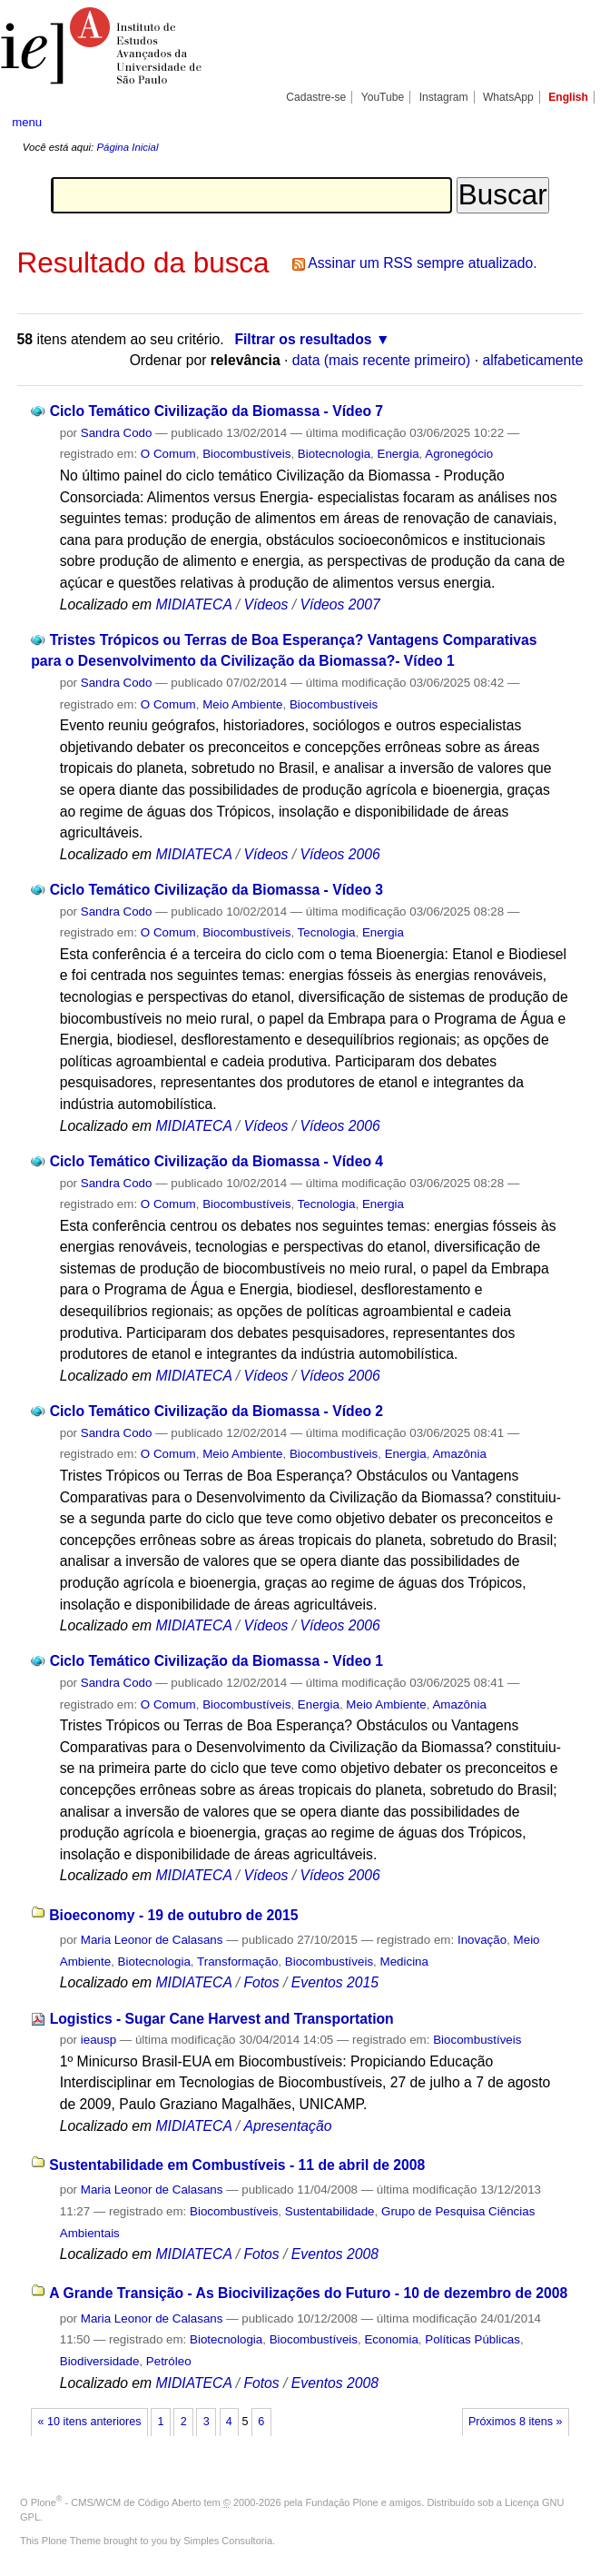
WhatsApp (508, 97)
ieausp (98, 2039)
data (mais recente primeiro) (381, 360)
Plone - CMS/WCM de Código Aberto (116, 2502)
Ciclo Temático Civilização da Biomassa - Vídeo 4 (216, 1161)
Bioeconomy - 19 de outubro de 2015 (173, 1915)
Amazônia (459, 1454)
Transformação (237, 1961)
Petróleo (169, 2361)
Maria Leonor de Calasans (152, 1940)
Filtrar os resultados (302, 339)
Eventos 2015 (335, 1982)
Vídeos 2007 (339, 604)
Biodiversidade (100, 2361)
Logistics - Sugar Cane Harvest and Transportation (222, 2018)
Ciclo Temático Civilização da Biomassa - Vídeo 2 (216, 1411)
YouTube (383, 97)
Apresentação (287, 2126)
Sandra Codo (116, 433)
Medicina (404, 1961)
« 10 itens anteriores (90, 2421)
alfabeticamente (532, 360)
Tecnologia (327, 932)
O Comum (168, 454)
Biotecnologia (334, 454)
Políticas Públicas (472, 2339)
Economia (391, 2339)
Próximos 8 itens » (515, 2421)
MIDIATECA (193, 604)
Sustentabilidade (330, 2211)
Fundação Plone (342, 2502)
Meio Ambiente (242, 704)
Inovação (482, 1940)
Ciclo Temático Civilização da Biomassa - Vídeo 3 (216, 889)
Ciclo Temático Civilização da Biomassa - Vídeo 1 (216, 1661)
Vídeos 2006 (339, 854)
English (568, 97)
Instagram (443, 97)
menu (27, 122)
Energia (398, 454)
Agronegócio (459, 454)
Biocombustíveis (246, 454)
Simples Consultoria (227, 2540)
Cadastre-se (316, 97)
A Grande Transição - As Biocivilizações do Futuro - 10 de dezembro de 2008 (308, 2293)
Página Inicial (127, 147)
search (558, 122)
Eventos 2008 (335, 2254)
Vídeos (265, 604)
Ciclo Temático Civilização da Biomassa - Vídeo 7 (216, 411)
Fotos (261, 1982)
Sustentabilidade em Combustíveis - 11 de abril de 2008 (237, 2165)
